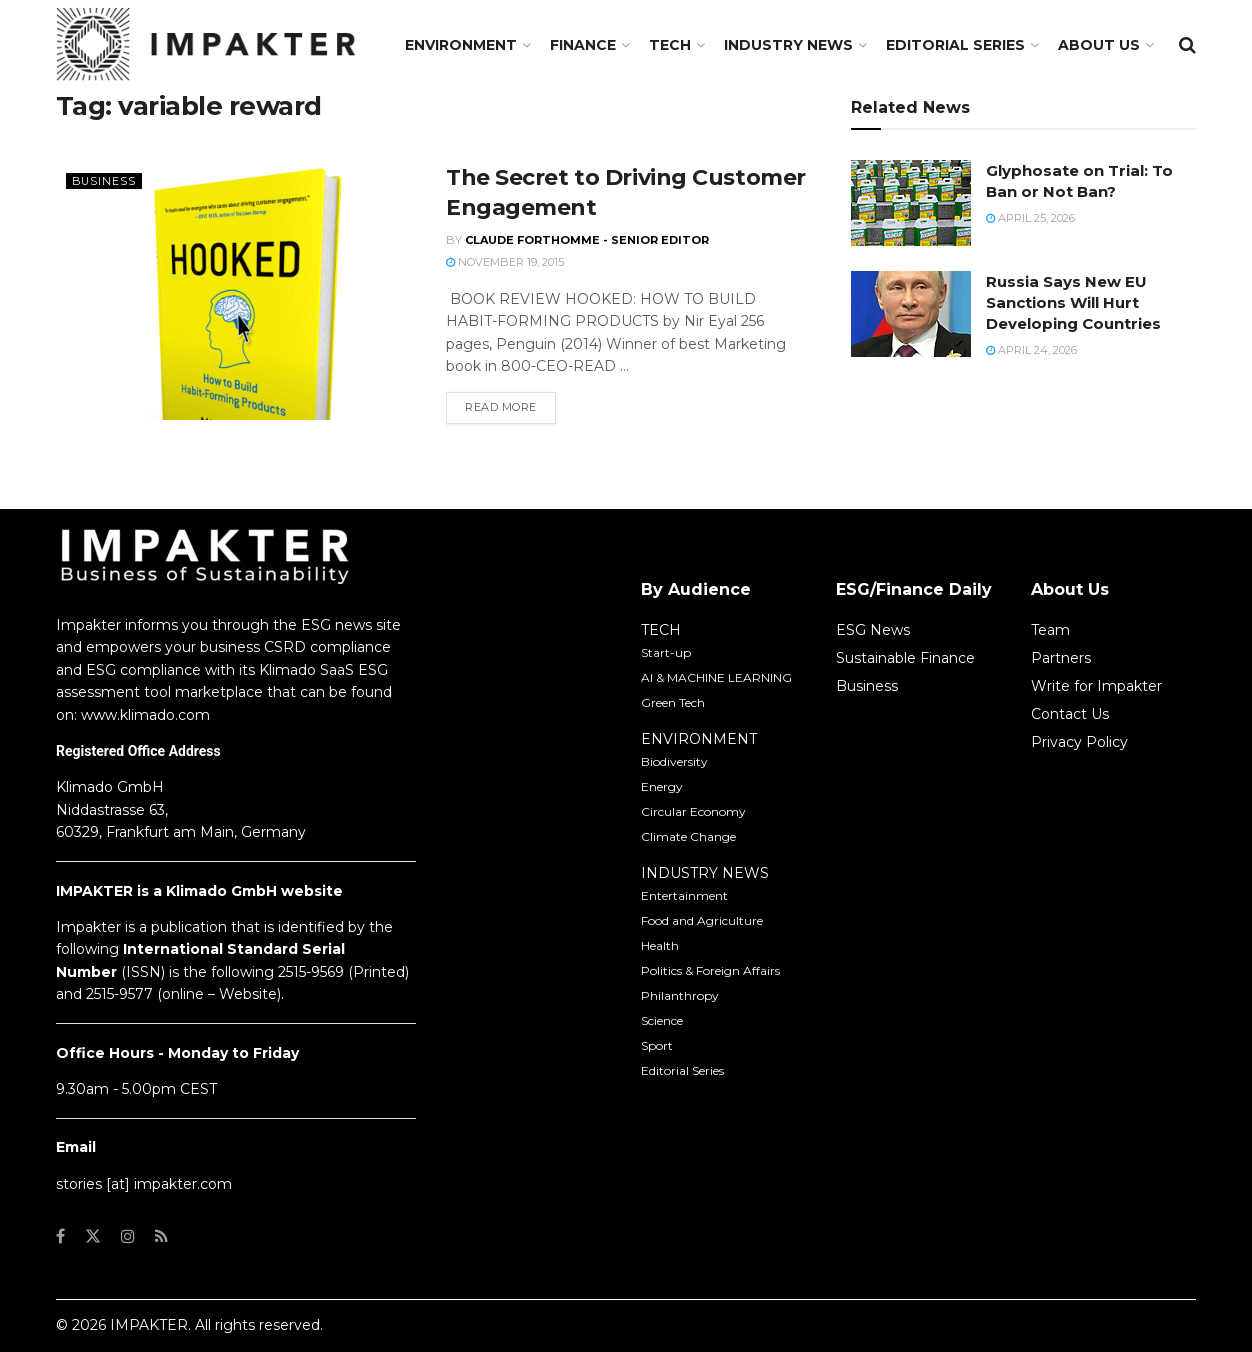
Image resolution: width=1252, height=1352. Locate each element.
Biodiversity (674, 761)
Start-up (666, 652)
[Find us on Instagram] (128, 1236)
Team (1050, 630)
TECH (670, 45)
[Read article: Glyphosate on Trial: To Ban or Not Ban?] (911, 203)
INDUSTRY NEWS (705, 873)
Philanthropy (680, 995)
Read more (510, 406)
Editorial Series (955, 45)
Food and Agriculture (702, 920)
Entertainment (684, 895)
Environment (461, 45)
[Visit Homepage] (206, 45)
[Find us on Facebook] (60, 1236)
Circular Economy (693, 811)
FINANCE (583, 45)
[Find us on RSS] (161, 1236)
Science (662, 1020)
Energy (662, 786)
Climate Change (688, 836)
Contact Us (1070, 714)
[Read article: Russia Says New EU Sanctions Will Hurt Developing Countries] (911, 314)
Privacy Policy (1079, 742)
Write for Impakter (1096, 686)
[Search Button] (1187, 45)
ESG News (873, 630)
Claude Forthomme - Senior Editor (587, 240)
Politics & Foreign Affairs (710, 970)
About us (1099, 45)
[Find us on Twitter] (93, 1236)
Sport (657, 1045)
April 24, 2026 (1031, 350)
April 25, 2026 (1030, 218)
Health (660, 945)
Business (105, 181)
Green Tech (673, 702)
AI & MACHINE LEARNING (716, 677)
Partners (1061, 658)
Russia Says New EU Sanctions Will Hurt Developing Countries (1073, 302)
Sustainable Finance (905, 658)
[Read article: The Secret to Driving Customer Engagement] (236, 291)
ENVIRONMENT (699, 739)
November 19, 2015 (505, 262)
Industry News (788, 45)
